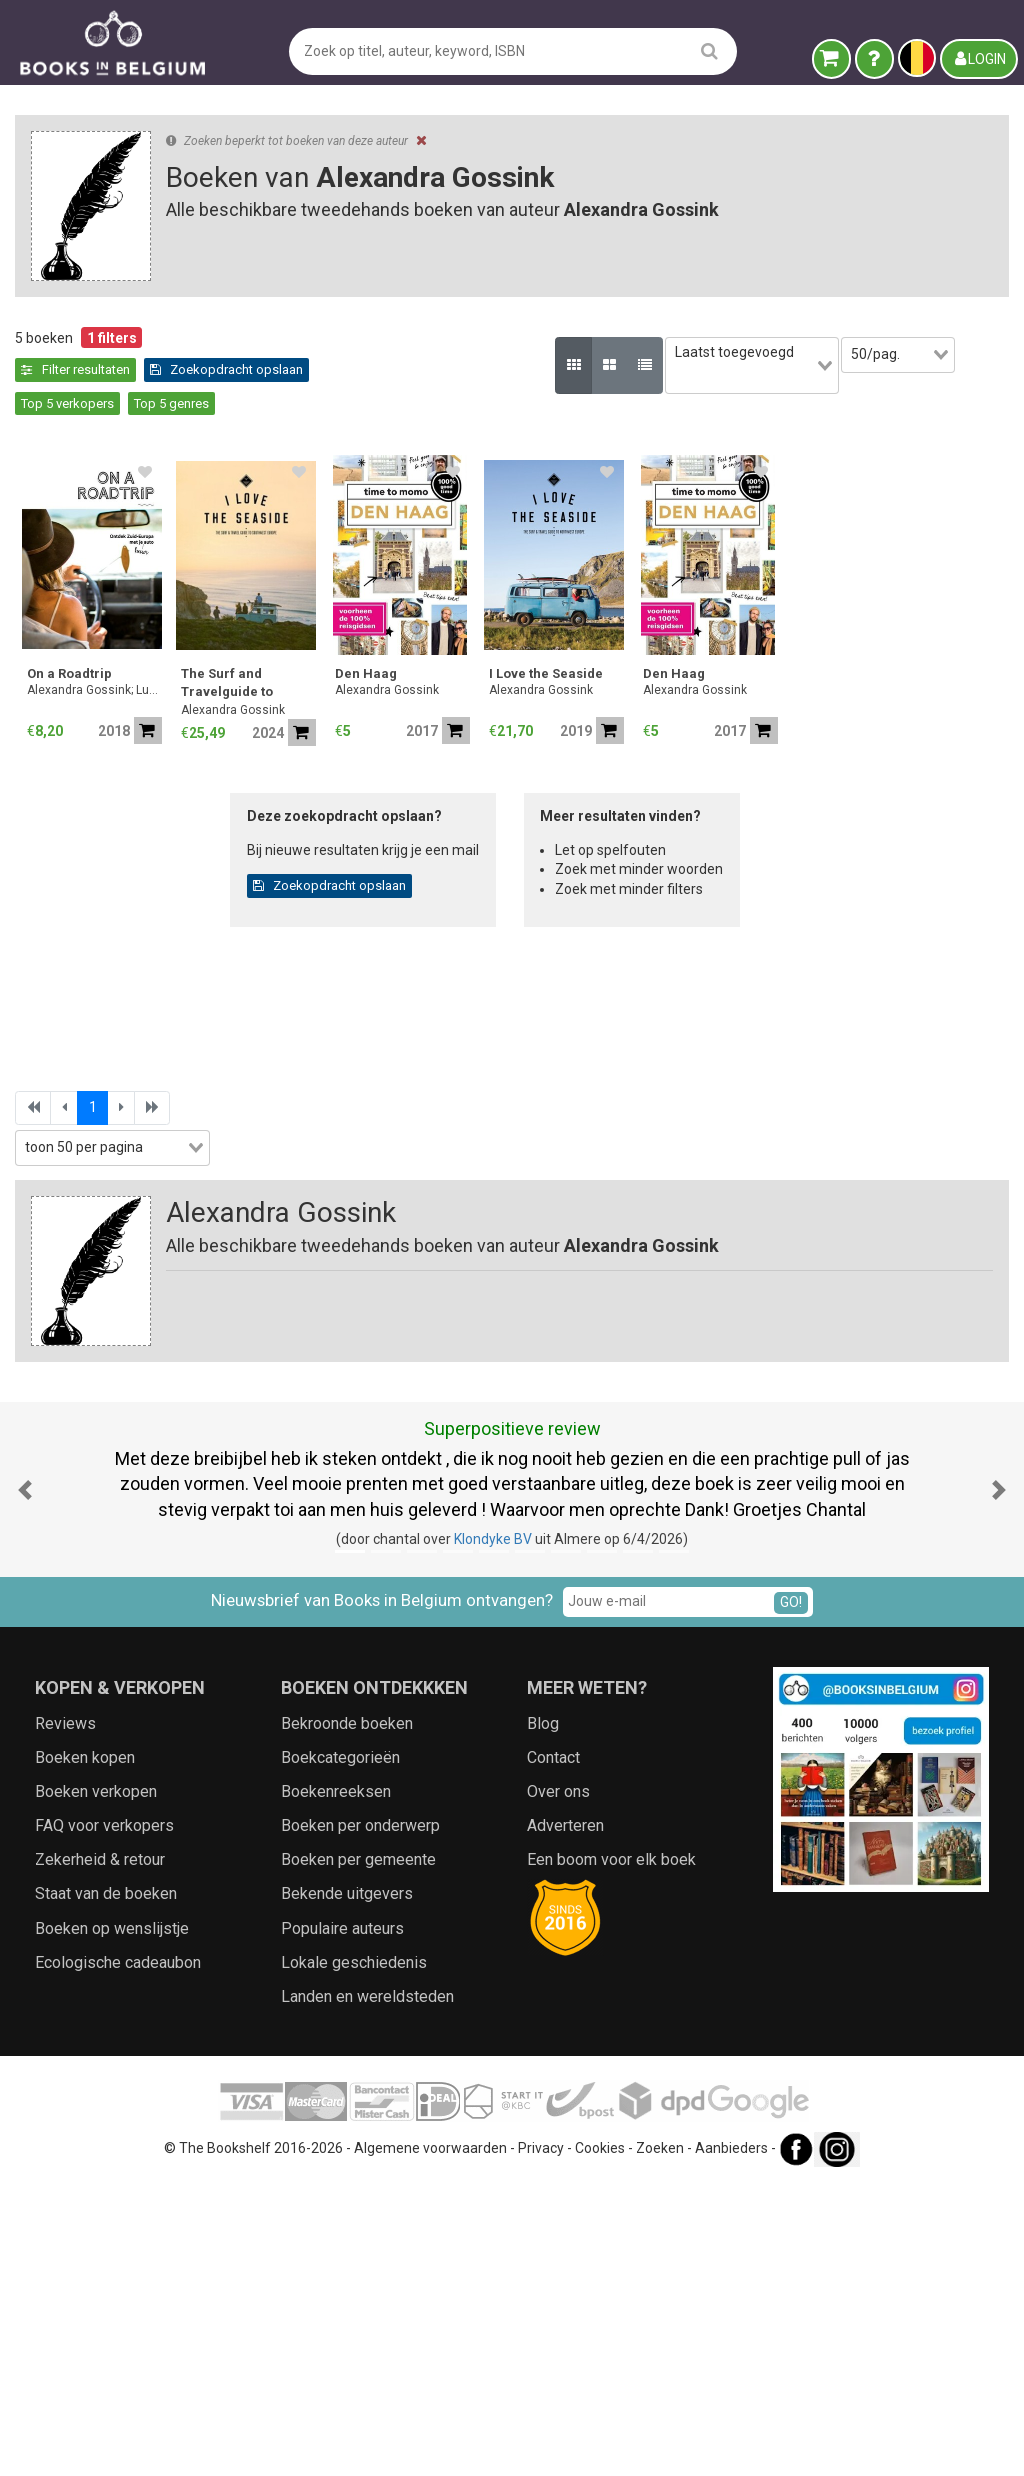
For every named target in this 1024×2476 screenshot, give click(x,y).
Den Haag (696, 640)
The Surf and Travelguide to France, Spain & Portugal (561, 651)
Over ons (558, 2084)
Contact (553, 2050)
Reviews (65, 2016)
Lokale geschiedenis (354, 2255)
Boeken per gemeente (358, 2153)
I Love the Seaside (876, 640)
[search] (709, 50)
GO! (791, 1896)
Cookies (600, 2442)
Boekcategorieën (340, 2050)
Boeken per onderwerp (360, 2118)
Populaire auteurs (342, 2221)
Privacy (541, 2442)
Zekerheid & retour (100, 2153)
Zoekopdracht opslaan (428, 369)
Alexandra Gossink (563, 677)
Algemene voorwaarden (430, 2442)
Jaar (39, 774)
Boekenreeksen (336, 2084)
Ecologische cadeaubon (118, 2255)
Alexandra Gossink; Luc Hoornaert (424, 657)
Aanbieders (731, 2442)
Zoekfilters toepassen (170, 1202)
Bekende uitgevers (347, 2187)
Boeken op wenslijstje (112, 2221)
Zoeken (660, 2442)
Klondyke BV (493, 1832)
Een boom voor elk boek (611, 2153)
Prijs (38, 816)
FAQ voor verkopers (104, 2118)
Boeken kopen (85, 2050)
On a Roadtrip (399, 640)
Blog (543, 2016)
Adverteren (565, 2118)
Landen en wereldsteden (367, 2289)
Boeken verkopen (96, 2084)
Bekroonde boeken (347, 2016)
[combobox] (170, 694)
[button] (25, 1782)
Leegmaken (170, 358)
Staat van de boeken (106, 2187)
